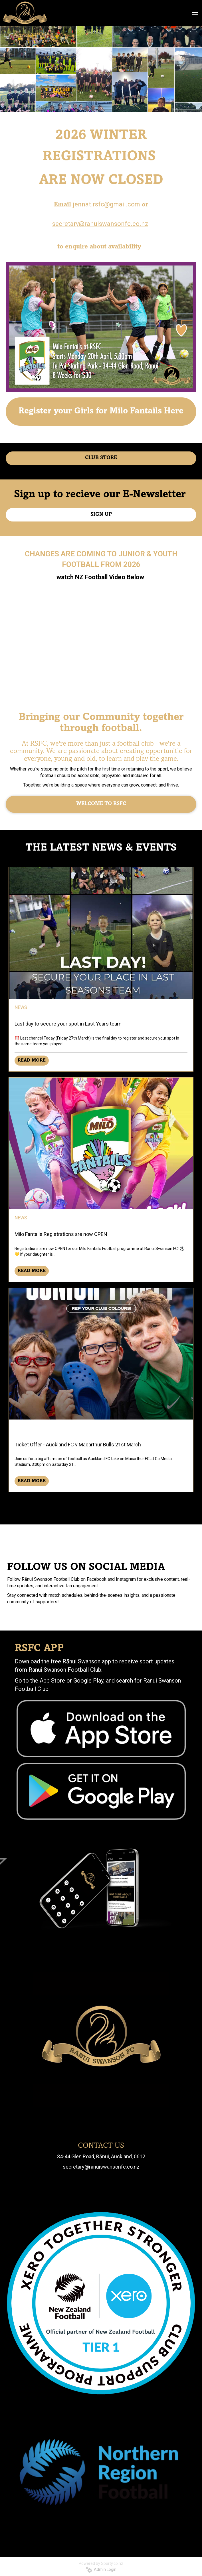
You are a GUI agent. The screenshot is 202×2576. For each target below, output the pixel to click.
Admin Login (101, 2569)
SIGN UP (101, 514)
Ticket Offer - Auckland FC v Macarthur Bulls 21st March (78, 1445)
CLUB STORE (101, 458)
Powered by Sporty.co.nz (101, 2563)
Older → (101, 1502)
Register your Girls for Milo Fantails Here (101, 411)
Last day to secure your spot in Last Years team (68, 1024)
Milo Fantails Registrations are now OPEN (61, 1234)
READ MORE (32, 1060)
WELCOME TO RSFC (101, 804)
